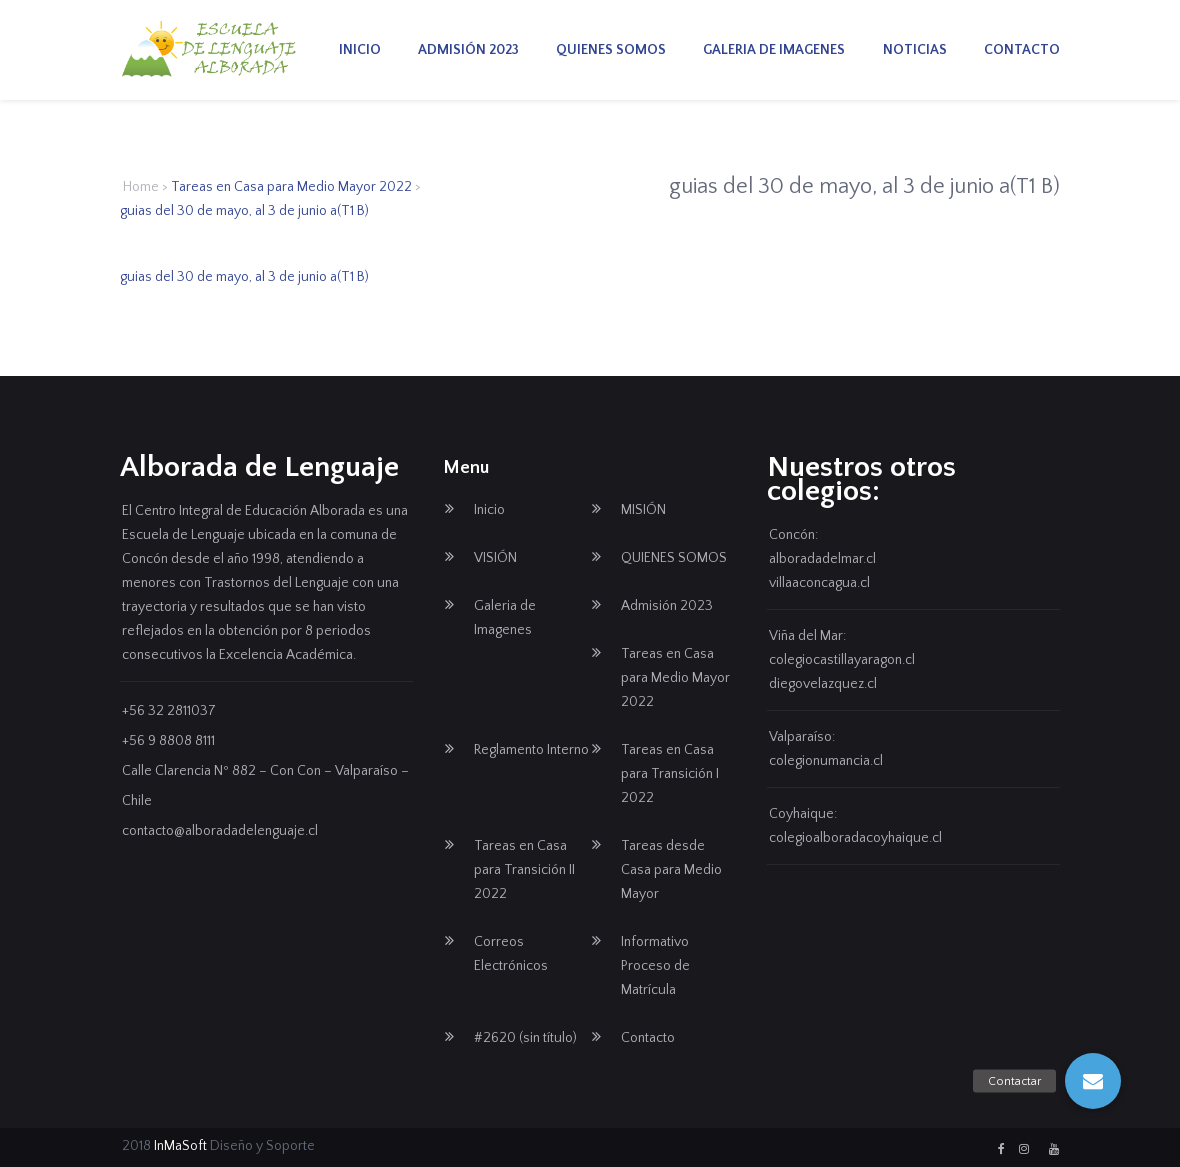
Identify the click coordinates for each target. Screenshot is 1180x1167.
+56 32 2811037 (169, 711)
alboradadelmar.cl (822, 559)
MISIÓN (643, 510)
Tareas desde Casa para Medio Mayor (671, 870)
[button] (1093, 1081)
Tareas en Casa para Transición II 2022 (524, 870)
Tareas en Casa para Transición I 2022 (670, 774)
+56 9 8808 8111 (168, 741)
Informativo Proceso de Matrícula (655, 966)
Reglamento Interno (531, 750)
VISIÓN (495, 558)
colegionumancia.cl (826, 761)
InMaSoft (180, 1146)
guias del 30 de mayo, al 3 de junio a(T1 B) (244, 277)
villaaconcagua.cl (819, 583)
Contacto (1022, 50)
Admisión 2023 (468, 50)
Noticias (915, 50)
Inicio (360, 50)
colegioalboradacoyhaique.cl (855, 838)
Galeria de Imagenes (774, 50)
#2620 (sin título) (525, 1038)
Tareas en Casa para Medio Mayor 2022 (291, 187)
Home (141, 187)
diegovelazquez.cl (823, 684)
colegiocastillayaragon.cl (842, 660)
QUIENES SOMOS (611, 50)
